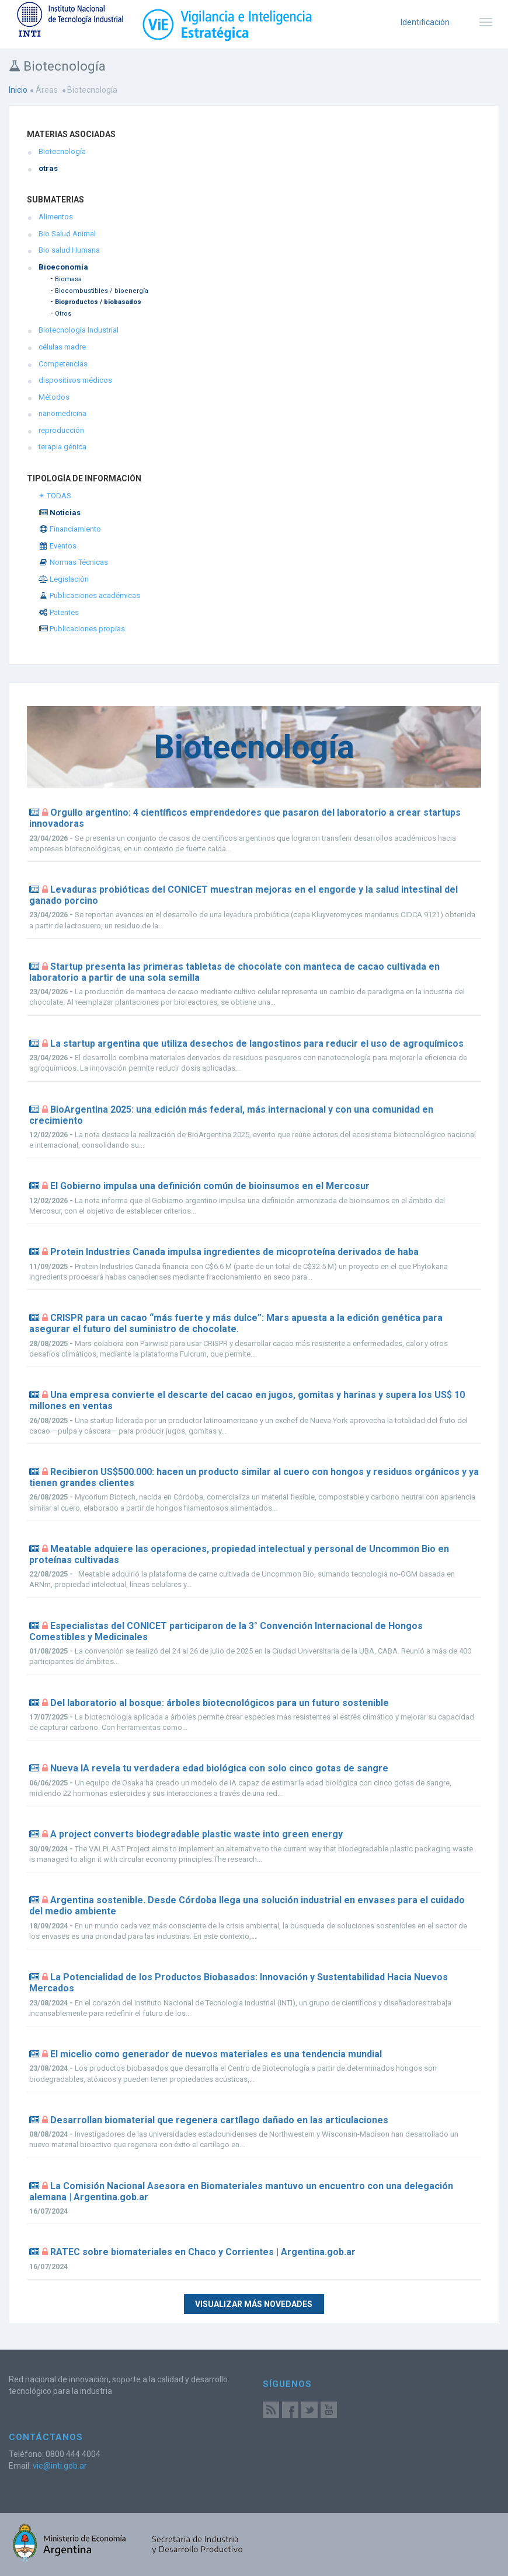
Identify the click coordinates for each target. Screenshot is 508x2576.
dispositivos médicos (75, 380)
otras (48, 168)
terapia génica (62, 446)
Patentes (59, 612)
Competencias (63, 363)
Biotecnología (62, 151)
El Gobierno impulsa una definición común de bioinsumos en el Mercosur (210, 1185)
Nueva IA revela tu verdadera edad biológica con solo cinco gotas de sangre (219, 1768)
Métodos (54, 397)
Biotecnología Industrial (79, 330)
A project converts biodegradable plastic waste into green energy (196, 1834)
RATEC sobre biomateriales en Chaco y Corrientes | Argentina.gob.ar (203, 2251)
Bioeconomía (63, 267)
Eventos (57, 545)
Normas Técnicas (73, 562)
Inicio (18, 90)
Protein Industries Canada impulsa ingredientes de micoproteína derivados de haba (234, 1251)
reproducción (61, 430)
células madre (62, 346)
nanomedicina (62, 413)
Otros (63, 313)
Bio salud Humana (69, 250)
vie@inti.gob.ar (60, 2465)
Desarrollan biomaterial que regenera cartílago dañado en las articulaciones (219, 2120)
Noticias (60, 512)
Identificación (425, 22)
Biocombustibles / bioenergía (101, 291)
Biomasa (68, 279)
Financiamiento (70, 529)
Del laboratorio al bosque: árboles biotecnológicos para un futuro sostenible (219, 1702)
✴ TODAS (55, 495)
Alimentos (56, 216)
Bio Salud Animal (67, 233)
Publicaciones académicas (89, 595)
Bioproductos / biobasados (98, 302)
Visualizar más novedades (253, 2304)
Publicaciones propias (82, 628)
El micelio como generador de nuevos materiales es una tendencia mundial (216, 2054)
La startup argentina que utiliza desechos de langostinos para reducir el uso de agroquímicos (257, 1043)
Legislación (64, 579)
